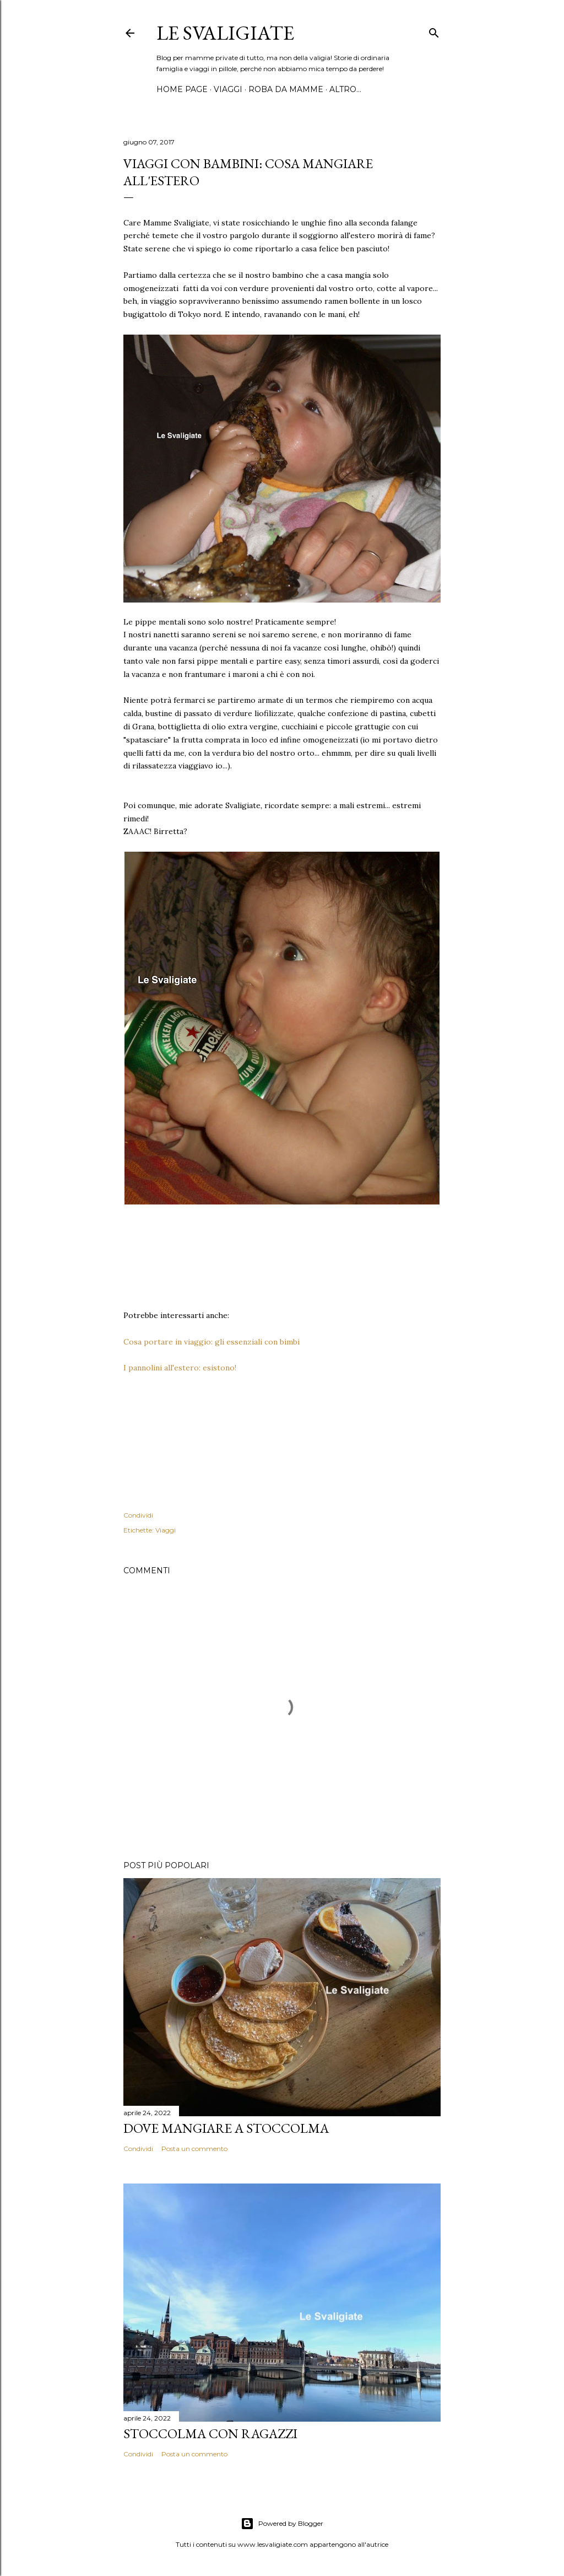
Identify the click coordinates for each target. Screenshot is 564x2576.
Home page (182, 89)
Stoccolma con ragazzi (210, 2433)
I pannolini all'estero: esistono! (179, 1368)
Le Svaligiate (225, 33)
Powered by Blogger (282, 2523)
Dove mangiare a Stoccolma (226, 2128)
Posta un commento (194, 2148)
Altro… (345, 89)
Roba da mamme (285, 89)
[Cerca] (434, 30)
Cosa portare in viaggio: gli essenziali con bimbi (211, 1342)
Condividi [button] (138, 1515)
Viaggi (228, 89)
